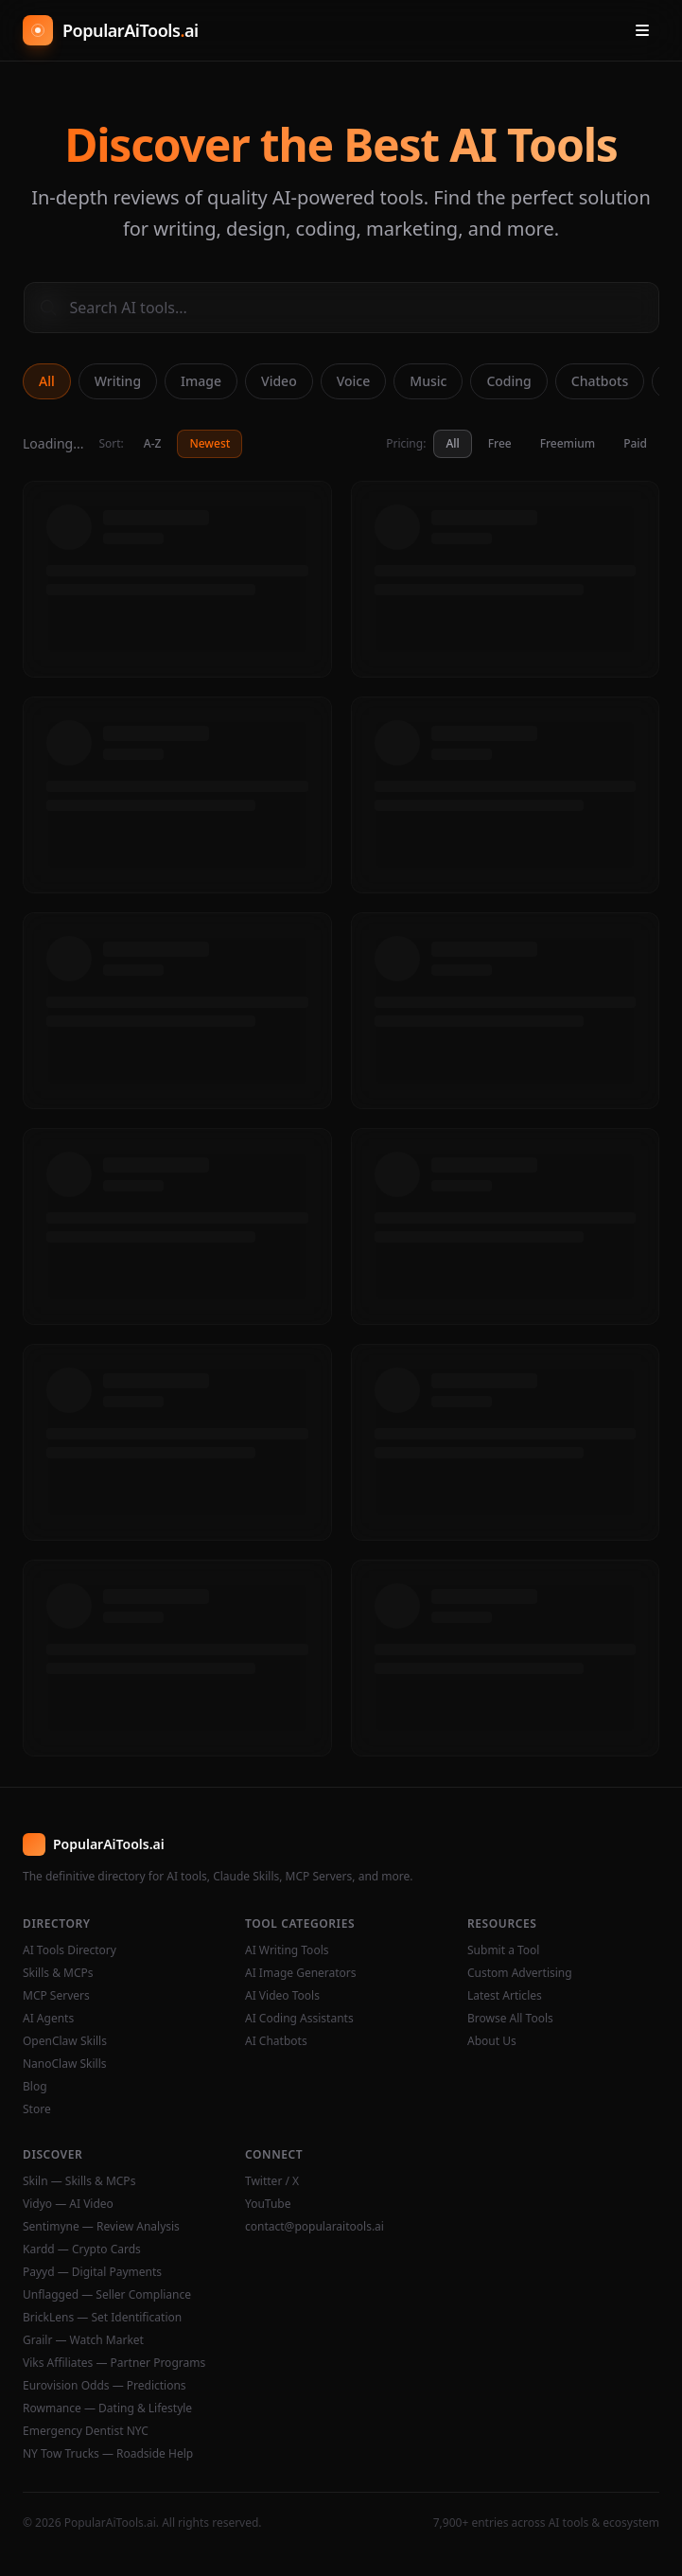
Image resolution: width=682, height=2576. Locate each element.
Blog (35, 2086)
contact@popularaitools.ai (314, 2226)
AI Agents (48, 2018)
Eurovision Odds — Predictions (104, 2385)
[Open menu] (642, 30)
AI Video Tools (282, 1995)
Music (428, 381)
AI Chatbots (276, 2041)
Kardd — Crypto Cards (82, 2249)
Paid (635, 443)
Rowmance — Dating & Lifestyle (107, 2408)
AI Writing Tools (287, 1950)
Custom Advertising (519, 1973)
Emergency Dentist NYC (86, 2431)
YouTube (268, 2204)
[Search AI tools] (341, 307)
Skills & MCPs (58, 1973)
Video (279, 381)
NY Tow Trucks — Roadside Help (108, 2453)
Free (500, 443)
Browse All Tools (510, 2018)
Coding (508, 381)
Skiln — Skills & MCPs (79, 2181)
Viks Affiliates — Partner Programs (114, 2363)
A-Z (153, 443)
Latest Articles (504, 1995)
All (47, 381)
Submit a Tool (503, 1950)
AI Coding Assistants (299, 2018)
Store (37, 2109)
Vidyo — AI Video (68, 2204)
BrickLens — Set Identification (102, 2317)
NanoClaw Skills (65, 2064)
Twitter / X (272, 2181)
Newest (209, 443)
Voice (354, 381)
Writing (118, 381)
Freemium (567, 443)
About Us (491, 2041)
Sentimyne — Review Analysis (101, 2226)
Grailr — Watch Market (83, 2340)
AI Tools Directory (69, 1950)
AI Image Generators (301, 1973)
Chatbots (599, 381)
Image (201, 381)
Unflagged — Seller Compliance (107, 2295)
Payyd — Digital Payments (92, 2272)
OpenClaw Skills (65, 2041)
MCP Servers (56, 1995)
